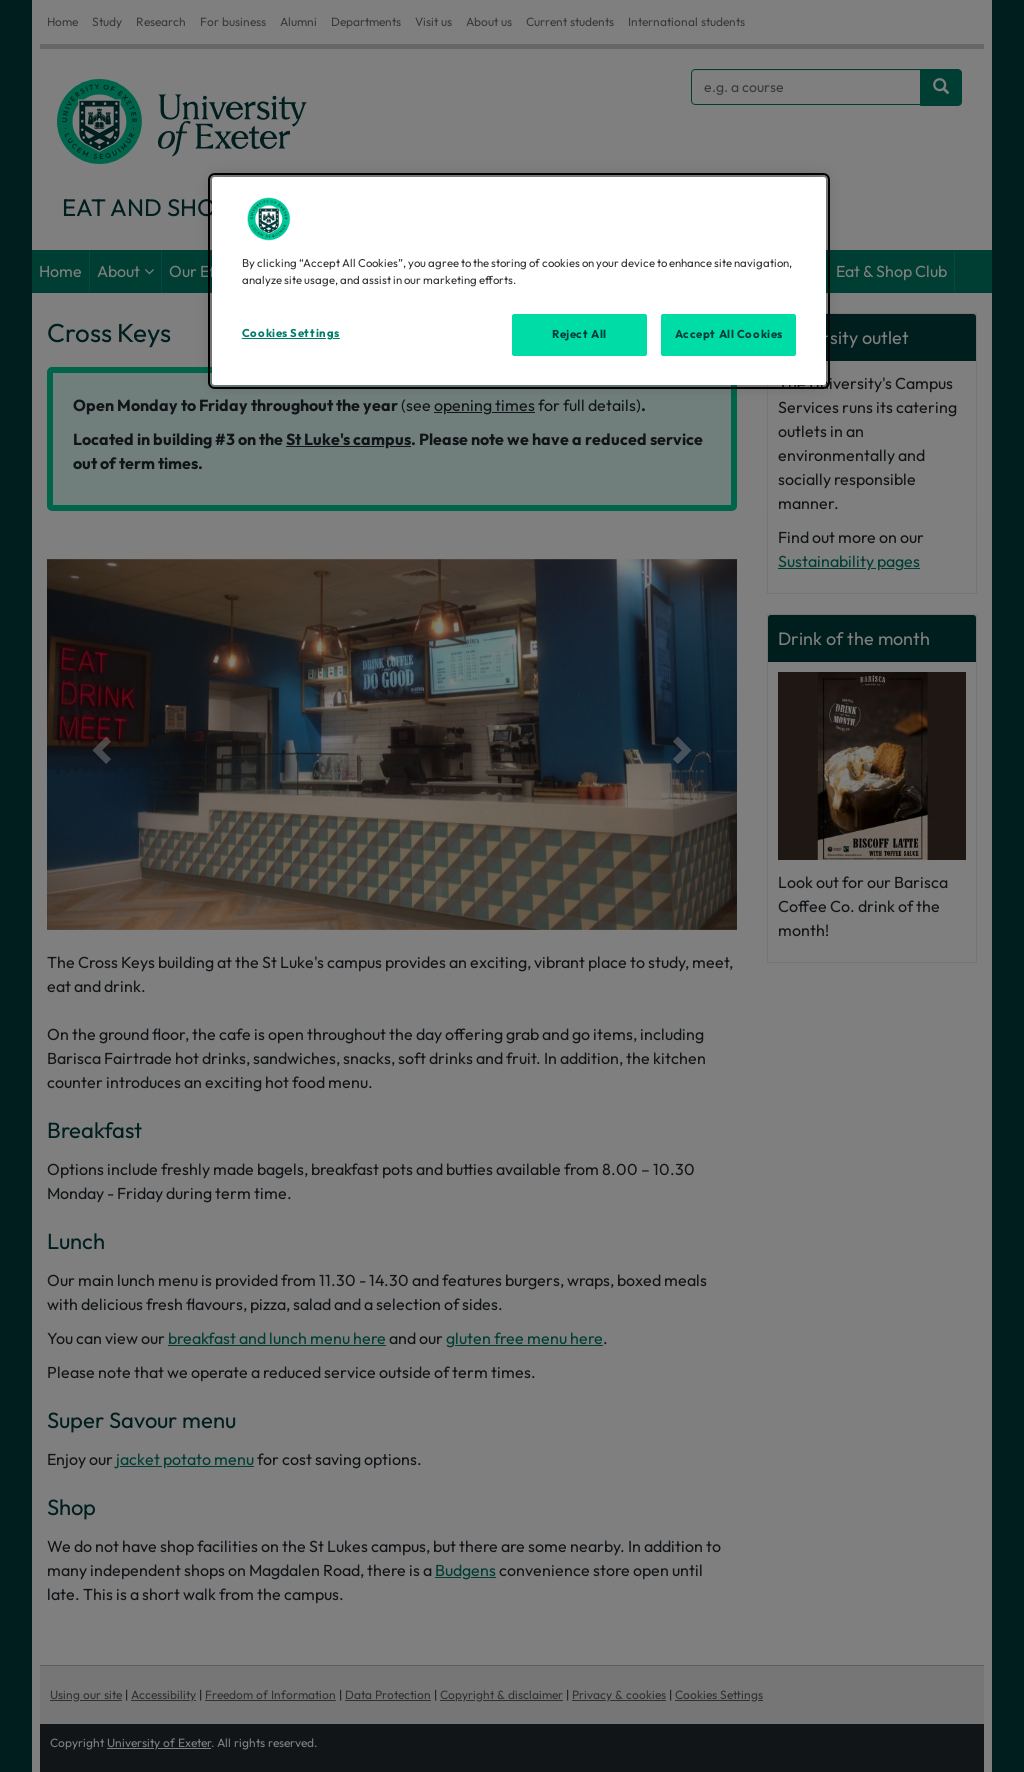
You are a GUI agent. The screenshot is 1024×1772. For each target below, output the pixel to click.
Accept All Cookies (729, 334)
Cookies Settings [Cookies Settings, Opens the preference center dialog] (291, 333)
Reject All (579, 334)
